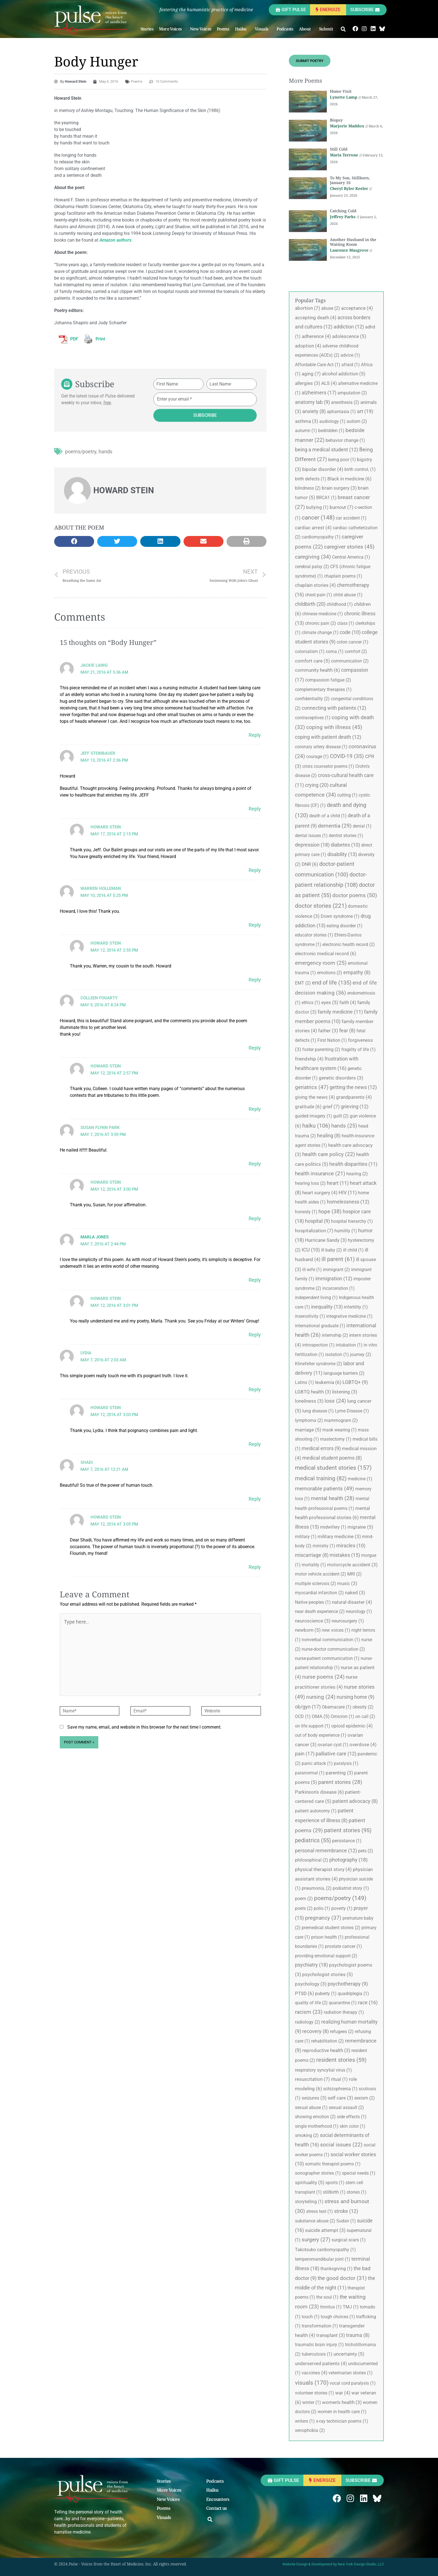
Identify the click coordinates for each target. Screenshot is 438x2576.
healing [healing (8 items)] (329, 1135)
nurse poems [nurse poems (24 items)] (323, 1677)
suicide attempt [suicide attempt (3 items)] (325, 2230)
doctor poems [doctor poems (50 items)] (354, 895)
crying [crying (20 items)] (316, 785)
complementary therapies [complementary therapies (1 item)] (323, 689)
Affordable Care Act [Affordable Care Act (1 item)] (317, 364)
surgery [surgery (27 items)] (316, 2240)
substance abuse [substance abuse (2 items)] (315, 2221)
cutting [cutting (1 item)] (347, 795)
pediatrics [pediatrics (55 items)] (313, 1840)
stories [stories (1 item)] (356, 2192)
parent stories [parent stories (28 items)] (340, 1782)
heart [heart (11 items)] (338, 1183)
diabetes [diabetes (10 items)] (345, 845)
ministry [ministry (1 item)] (324, 1545)
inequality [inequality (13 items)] (327, 1307)
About (306, 29)
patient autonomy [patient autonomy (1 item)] (316, 1811)
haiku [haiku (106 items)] (316, 1125)
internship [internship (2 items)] (335, 1335)
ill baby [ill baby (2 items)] (331, 1250)
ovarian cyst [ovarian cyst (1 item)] (333, 1744)
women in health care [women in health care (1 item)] (342, 2411)
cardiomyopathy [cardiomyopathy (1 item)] (321, 537)
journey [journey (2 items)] (360, 1354)
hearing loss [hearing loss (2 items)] (310, 1183)
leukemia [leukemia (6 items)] (328, 1382)
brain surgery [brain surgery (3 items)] (339, 488)
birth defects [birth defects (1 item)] (310, 479)
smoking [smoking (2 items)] (307, 2135)
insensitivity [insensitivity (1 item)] (310, 1316)
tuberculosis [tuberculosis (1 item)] (317, 2354)
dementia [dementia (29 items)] (335, 826)
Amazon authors (115, 240)
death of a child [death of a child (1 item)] (328, 815)
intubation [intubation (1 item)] (349, 1345)
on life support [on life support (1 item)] (312, 1726)
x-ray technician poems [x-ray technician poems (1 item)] (342, 2421)
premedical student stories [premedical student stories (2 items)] (331, 1927)
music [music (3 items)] (347, 1583)
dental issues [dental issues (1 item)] (311, 835)
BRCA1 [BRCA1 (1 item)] (326, 497)
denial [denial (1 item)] (362, 826)
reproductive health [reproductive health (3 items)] (326, 2050)
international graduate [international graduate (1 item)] (320, 1325)
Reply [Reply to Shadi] (255, 1499)
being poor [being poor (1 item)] (342, 459)
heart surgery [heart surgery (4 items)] (319, 1192)
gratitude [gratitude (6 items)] (308, 1106)
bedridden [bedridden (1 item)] (331, 430)
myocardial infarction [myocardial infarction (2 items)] (319, 1592)
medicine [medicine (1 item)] (360, 1478)
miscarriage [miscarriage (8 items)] (311, 1555)
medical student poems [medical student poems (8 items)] (332, 1458)
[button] (343, 29)
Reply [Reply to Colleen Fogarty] (255, 1048)
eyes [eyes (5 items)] (329, 1002)
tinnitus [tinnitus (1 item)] (331, 2307)
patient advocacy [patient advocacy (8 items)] (355, 1801)
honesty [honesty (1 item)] (306, 1211)
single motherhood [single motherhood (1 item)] (317, 2126)
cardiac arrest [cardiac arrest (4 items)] (313, 527)
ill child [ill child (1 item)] (353, 1250)
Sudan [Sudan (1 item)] (346, 2221)
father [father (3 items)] (328, 1030)
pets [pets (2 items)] (365, 1850)
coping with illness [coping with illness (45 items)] (334, 727)
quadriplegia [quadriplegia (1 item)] (353, 1993)
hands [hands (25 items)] (344, 1126)
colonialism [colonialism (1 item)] (310, 651)
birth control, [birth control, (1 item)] (360, 469)
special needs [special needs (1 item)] (358, 2173)
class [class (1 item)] (345, 623)
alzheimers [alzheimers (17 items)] (319, 392)
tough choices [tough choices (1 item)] (338, 2316)
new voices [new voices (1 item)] (336, 1630)
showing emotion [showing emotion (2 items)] (315, 2116)
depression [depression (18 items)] (312, 845)
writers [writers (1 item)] (305, 2421)
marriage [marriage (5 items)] (308, 1430)
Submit (327, 29)
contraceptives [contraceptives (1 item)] (312, 717)
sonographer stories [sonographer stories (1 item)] (318, 2173)
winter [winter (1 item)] (311, 2402)
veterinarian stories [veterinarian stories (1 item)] (350, 2372)
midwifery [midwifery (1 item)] (333, 1527)
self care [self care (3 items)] (340, 2098)
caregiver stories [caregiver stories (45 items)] (349, 547)
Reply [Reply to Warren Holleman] (255, 925)
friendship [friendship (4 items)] (309, 1059)
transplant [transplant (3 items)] (330, 2335)
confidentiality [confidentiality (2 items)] (312, 698)
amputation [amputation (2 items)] (352, 392)
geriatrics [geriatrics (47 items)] (311, 1087)
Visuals (263, 29)
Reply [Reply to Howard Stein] (255, 870)
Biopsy (336, 120)
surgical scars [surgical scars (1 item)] (349, 2240)
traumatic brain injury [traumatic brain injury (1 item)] (319, 2344)
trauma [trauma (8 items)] (358, 2335)
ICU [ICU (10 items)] (311, 1250)
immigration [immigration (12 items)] (333, 1278)
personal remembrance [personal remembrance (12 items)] (326, 1850)
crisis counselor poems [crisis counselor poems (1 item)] (328, 766)
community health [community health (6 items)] (317, 670)
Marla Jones (94, 1237)
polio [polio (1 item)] (322, 1908)
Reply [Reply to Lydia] (255, 1389)
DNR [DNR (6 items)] (310, 864)
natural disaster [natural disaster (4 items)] (352, 1602)
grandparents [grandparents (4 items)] (354, 1097)
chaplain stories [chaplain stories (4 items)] (315, 585)
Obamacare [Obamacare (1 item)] (336, 1707)
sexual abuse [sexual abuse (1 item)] (311, 2107)
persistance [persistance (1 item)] (346, 1840)
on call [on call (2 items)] (365, 1716)
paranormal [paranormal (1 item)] (310, 1773)
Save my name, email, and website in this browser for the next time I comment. (144, 1727)
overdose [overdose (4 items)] (363, 1744)
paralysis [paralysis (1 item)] (346, 1763)
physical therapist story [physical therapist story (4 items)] (323, 1869)
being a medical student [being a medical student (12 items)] (326, 449)
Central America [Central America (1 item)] (351, 557)
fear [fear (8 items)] (347, 1030)
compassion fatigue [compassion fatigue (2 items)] (328, 680)
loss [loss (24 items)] (335, 1401)
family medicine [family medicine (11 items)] (340, 1012)
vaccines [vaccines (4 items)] (314, 2372)
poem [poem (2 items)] (304, 1898)
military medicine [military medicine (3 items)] (339, 1536)
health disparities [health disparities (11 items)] (353, 1164)
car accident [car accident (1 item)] (351, 518)
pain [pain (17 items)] (305, 1754)
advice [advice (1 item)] (350, 355)
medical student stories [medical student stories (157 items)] (333, 1467)
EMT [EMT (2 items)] (303, 983)
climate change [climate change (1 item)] (320, 632)
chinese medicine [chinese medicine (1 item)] (322, 613)
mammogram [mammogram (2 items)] (341, 1420)
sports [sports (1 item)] (334, 2182)
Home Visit (340, 91)
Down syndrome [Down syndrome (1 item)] (340, 916)
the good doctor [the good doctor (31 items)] (342, 2278)
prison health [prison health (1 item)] (327, 1937)
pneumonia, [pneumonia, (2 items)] (317, 1888)
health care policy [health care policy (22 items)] (328, 1154)
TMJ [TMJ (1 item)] (351, 2307)
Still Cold (338, 149)
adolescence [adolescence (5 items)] (349, 336)
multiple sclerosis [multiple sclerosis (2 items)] (315, 1583)
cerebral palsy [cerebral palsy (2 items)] (312, 566)
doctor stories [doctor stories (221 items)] (321, 905)
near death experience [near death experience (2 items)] (320, 1611)
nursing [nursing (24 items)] (320, 1697)
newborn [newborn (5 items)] (308, 1630)
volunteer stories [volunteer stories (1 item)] (314, 2393)
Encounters (218, 2499)
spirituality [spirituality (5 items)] (309, 2182)
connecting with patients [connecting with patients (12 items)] (334, 708)
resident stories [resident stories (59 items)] (341, 2060)
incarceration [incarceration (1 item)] (338, 1288)
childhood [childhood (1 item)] (340, 604)
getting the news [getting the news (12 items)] (353, 1087)
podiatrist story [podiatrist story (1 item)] (351, 1888)
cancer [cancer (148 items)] (318, 517)
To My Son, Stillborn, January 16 (350, 180)
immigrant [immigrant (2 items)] (336, 1269)
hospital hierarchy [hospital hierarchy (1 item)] (352, 1221)
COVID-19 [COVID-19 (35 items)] (347, 756)
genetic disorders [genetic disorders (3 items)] (341, 1078)
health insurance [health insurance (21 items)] (320, 1174)
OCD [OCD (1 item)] (303, 1716)
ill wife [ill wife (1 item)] (312, 1269)
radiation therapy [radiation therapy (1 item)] (344, 2012)
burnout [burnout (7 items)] (341, 507)
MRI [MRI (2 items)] (354, 1574)
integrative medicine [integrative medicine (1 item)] (349, 1316)
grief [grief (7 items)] (331, 1106)
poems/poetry (80, 451)
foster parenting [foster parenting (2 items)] (321, 1049)
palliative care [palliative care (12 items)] (336, 1754)
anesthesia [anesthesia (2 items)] (345, 402)
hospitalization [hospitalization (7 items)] (314, 1230)
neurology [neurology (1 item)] (359, 1611)
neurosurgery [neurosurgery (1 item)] (348, 1621)
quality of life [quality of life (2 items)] (311, 2002)
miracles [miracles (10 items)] (350, 1545)
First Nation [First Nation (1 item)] (332, 1040)
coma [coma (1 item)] (335, 651)
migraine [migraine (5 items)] (360, 1527)
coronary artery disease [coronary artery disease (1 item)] (321, 746)
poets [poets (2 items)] (304, 1908)
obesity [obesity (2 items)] (363, 1707)
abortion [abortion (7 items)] (307, 308)
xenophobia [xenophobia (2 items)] (310, 2430)
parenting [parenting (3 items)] (339, 1773)
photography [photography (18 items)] (348, 1860)
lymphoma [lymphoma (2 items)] (309, 1420)
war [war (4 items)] (342, 2393)
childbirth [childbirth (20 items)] (310, 604)
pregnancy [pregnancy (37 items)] (323, 1918)
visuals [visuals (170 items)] (311, 2382)
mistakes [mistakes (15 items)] (345, 1555)
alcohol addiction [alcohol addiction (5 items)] (343, 373)
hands (105, 451)
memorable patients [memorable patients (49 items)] (324, 1488)
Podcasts (285, 29)
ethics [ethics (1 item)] (311, 1002)
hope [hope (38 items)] (330, 1211)
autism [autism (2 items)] (357, 421)
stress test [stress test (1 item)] (319, 2211)
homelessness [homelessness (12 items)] (348, 1202)
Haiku (242, 29)
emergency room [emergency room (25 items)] (321, 963)
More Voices (171, 29)
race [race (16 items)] (368, 2002)
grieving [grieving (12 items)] (354, 1106)
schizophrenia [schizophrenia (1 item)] (340, 2088)
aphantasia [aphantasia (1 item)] (341, 411)
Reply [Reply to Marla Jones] (255, 1280)
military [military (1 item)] (305, 1536)
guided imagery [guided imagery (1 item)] (313, 1116)
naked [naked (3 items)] (355, 1592)
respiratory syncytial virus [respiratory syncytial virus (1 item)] (323, 2070)
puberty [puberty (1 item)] (326, 1993)
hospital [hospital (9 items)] (317, 1221)
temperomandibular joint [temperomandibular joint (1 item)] (322, 2259)
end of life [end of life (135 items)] (331, 982)
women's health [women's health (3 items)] (342, 2402)
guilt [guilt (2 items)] (341, 1116)
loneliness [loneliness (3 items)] (309, 1401)
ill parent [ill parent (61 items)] (338, 1259)
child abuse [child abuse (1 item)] (348, 594)
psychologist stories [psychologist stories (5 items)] (327, 1974)
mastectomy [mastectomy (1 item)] (335, 1439)
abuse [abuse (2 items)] (330, 308)
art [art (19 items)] (365, 411)
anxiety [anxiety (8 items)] (314, 411)
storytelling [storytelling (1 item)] (309, 2201)
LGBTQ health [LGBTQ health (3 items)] (313, 1392)
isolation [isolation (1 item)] (337, 1354)
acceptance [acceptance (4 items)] (357, 308)
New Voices (200, 29)
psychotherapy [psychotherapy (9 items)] (348, 1984)
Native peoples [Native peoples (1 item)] (313, 1602)
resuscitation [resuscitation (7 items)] (312, 2079)
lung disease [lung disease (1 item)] (318, 1411)
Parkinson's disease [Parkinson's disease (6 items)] (319, 1792)
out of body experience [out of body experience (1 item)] (320, 1735)
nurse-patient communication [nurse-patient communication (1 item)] (327, 1658)
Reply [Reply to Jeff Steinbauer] (255, 809)
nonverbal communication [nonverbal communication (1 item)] (331, 1639)
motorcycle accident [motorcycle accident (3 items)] (352, 1564)
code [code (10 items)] (350, 632)
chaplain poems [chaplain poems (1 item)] (343, 576)
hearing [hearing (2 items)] (357, 1173)
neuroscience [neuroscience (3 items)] (312, 1621)
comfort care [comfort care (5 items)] (312, 661)
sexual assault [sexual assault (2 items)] (346, 2107)
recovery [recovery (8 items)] (315, 2031)
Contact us (216, 2508)
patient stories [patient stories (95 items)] (348, 1830)
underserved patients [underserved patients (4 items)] (321, 2363)
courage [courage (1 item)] (317, 756)
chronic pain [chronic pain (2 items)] (320, 623)
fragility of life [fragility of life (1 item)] (358, 1049)
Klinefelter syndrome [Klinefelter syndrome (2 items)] (318, 1363)
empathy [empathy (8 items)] (356, 972)
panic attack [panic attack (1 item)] (317, 1763)
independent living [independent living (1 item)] (316, 1297)
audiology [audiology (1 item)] (332, 421)
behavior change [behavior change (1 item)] (345, 440)
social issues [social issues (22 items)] (341, 2145)
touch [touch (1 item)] (311, 2316)
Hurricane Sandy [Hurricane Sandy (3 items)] (326, 1240)
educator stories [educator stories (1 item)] (314, 935)
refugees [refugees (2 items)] (342, 2031)
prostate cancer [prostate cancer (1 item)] (343, 1946)
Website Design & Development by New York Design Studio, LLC (333, 2564)
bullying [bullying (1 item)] (317, 507)
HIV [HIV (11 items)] (348, 1192)
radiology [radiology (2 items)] (307, 2022)
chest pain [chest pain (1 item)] (318, 594)
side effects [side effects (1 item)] (351, 2116)
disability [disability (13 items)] (342, 854)
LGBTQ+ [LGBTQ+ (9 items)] (355, 1382)
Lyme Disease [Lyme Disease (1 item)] (352, 1411)
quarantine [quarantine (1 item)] (343, 2002)
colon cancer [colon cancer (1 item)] (352, 642)
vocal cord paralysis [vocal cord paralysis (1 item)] (353, 2383)
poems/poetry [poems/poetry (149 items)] (340, 1898)
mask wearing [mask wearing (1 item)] (339, 1430)
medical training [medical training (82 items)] (321, 1478)
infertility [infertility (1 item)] (356, 1307)
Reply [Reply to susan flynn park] (255, 1164)
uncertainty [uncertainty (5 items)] (349, 2354)
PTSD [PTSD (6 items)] (304, 1993)
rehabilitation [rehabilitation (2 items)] (327, 2041)
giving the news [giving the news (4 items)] (315, 1097)
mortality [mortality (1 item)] (314, 1564)
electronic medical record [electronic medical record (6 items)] (325, 953)
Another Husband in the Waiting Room (353, 242)
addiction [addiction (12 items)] (349, 327)
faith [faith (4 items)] (347, 1002)
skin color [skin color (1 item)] (352, 2126)
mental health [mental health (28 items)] (332, 1498)
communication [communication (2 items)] (350, 661)
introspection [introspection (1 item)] (318, 1345)
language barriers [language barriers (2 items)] (344, 1373)
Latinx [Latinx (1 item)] (304, 1382)
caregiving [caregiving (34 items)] (313, 557)
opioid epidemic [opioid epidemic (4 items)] (352, 1726)
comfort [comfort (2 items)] (356, 651)
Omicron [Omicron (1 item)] (342, 1716)
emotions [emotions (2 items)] (329, 972)
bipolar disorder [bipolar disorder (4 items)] (322, 469)
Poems (223, 29)
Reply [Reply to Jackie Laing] (255, 735)
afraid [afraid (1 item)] (350, 364)
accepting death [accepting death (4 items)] (315, 317)
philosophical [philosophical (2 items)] (311, 1860)
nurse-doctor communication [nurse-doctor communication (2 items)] (333, 1649)
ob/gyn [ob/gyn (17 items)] (308, 1707)
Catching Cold (343, 210)
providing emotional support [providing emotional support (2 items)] (326, 1955)
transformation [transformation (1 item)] (320, 2326)
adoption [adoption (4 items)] (308, 346)
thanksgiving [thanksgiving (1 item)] (336, 2268)
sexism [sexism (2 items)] (364, 2098)
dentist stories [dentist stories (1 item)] (346, 835)
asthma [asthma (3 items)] (306, 421)
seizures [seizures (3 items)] (314, 2098)
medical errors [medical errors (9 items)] (321, 1448)
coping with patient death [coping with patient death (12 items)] (328, 737)
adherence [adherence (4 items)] (316, 336)
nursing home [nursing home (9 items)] (355, 1697)
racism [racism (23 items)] (309, 2012)
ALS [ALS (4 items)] (329, 383)
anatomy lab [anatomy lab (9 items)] (312, 402)
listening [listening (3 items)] (344, 1392)
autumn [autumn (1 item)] (306, 430)
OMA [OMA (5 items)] (321, 1716)
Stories (147, 29)
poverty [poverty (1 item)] (342, 1908)
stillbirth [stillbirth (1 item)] (334, 2192)
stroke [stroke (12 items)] (346, 2211)
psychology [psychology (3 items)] (311, 1984)
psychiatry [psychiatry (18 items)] (311, 1965)
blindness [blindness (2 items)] (308, 488)
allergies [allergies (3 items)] (307, 383)
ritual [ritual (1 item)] (339, 2079)
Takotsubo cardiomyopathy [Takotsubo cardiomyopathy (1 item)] (325, 2249)
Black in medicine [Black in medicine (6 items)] (349, 479)
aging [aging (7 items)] (311, 373)
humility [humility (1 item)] (345, 1230)
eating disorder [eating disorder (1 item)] (345, 925)
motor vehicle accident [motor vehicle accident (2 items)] (320, 1574)
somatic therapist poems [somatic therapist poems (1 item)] (333, 2164)
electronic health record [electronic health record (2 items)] (348, 944)
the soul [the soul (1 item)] (327, 2297)
